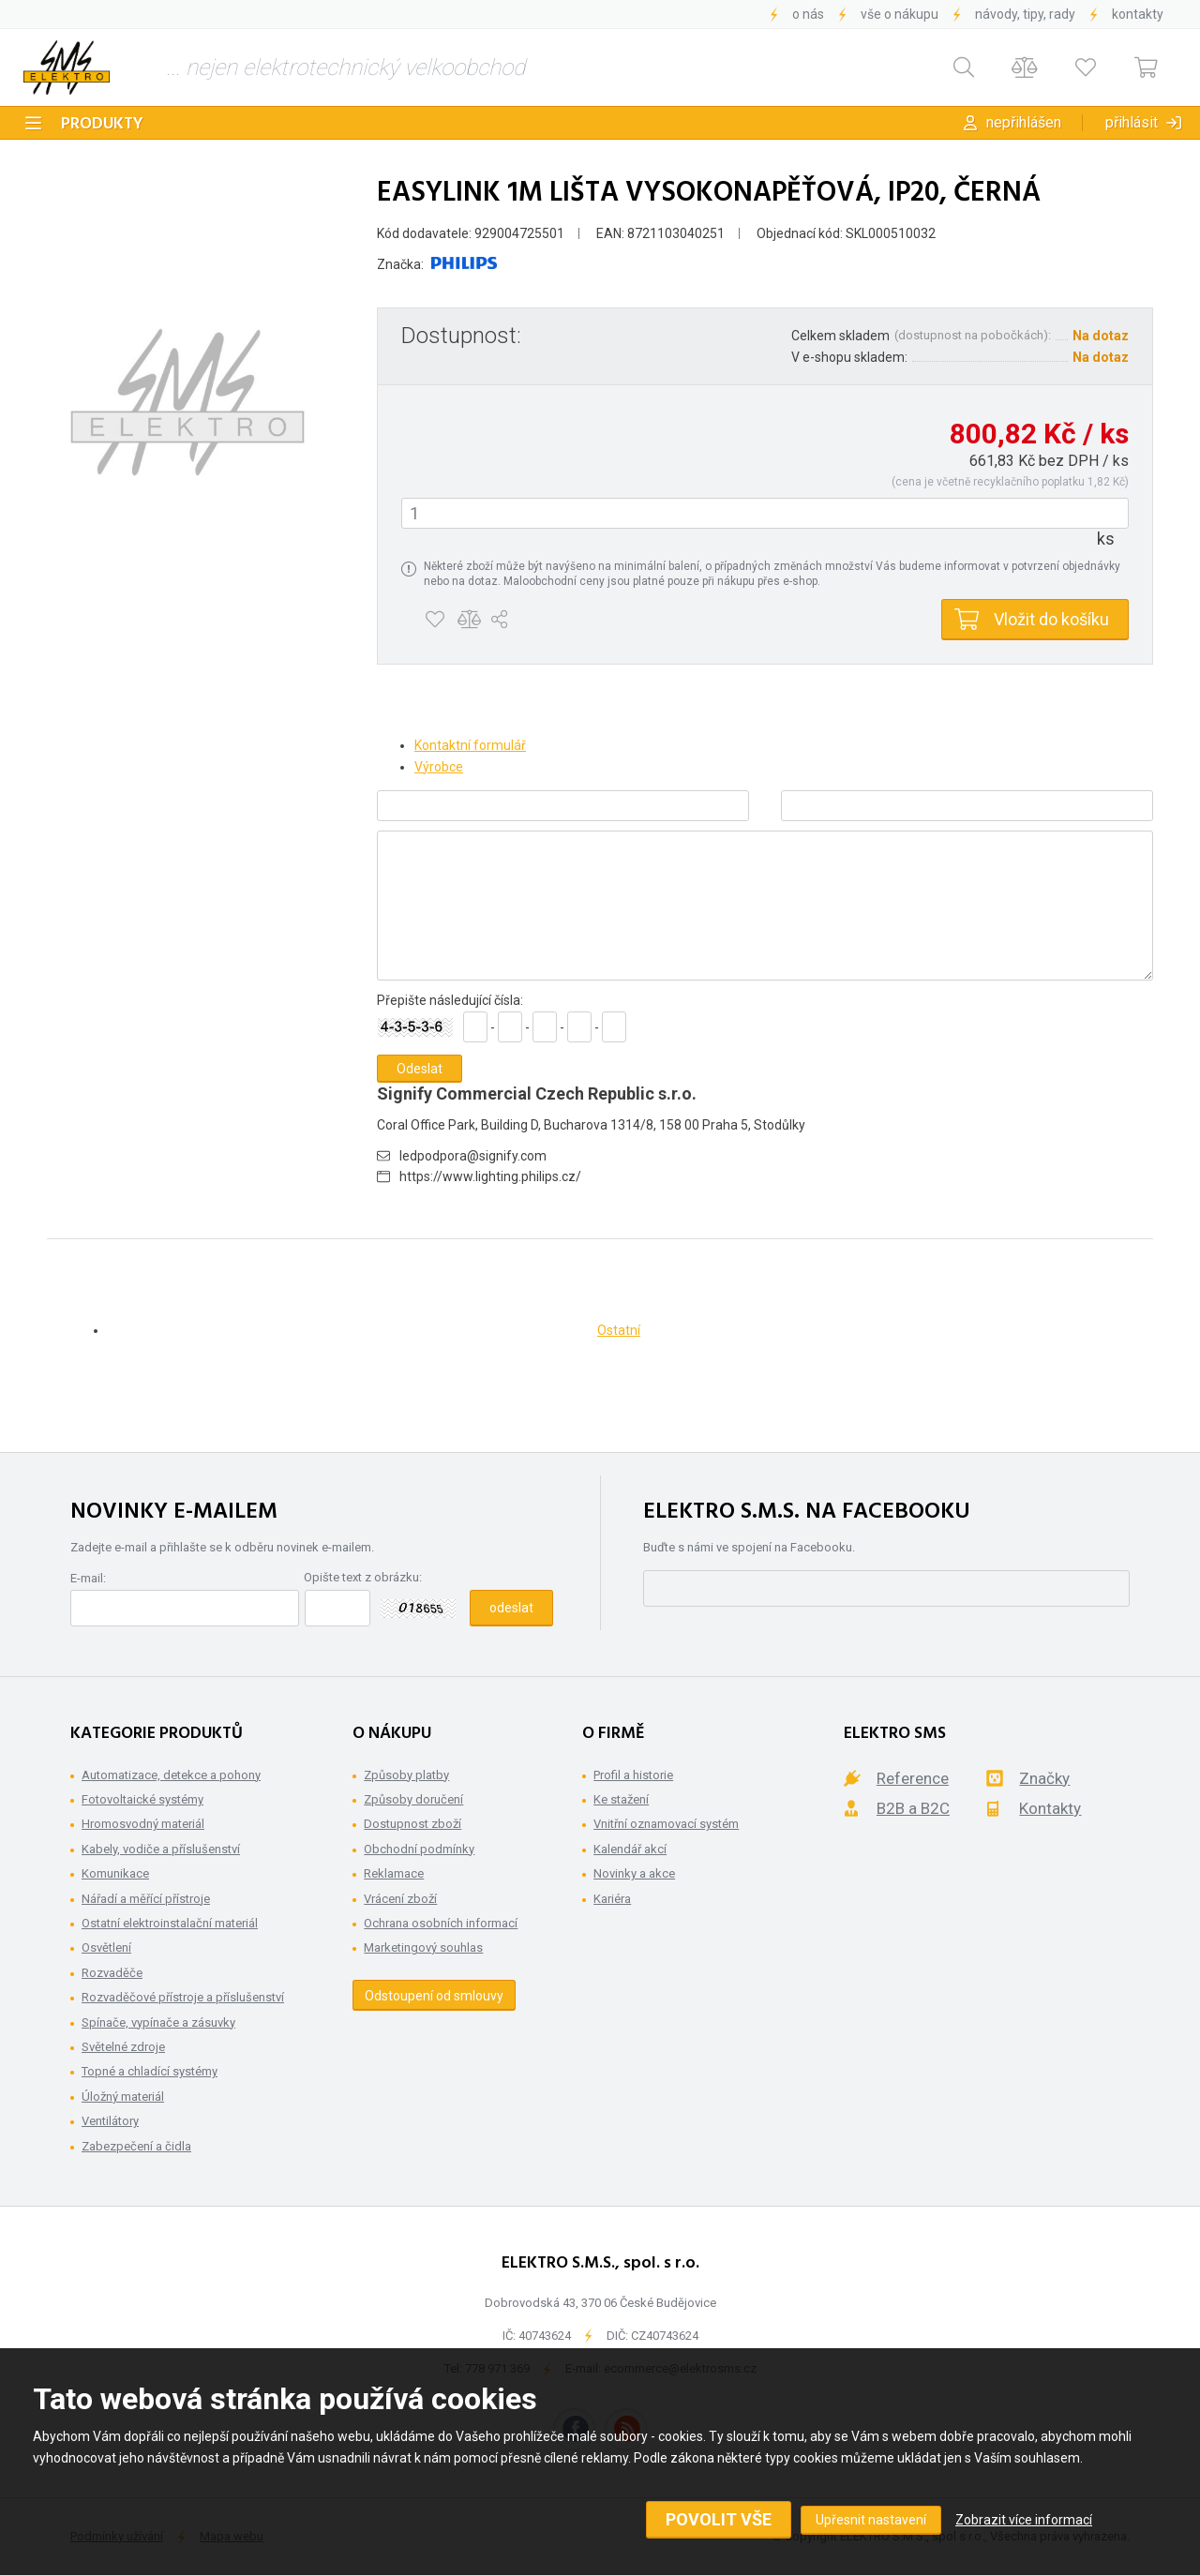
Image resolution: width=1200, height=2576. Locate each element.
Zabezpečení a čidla (136, 2146)
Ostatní (618, 1330)
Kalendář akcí (630, 1849)
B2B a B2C (913, 1808)
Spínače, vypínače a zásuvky (158, 2022)
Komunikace (115, 1873)
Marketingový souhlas (423, 1947)
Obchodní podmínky (419, 1849)
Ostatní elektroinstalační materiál (170, 1923)
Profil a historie (633, 1775)
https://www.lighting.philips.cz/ (490, 1176)
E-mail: (88, 1578)
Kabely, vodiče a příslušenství (161, 1849)
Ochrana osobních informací (441, 1923)
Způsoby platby (406, 1775)
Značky (1044, 1778)
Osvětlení (106, 1947)
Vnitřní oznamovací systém (666, 1824)
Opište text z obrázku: (363, 1577)
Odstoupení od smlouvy (434, 1995)
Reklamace (394, 1873)
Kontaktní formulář (470, 745)
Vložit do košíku (1051, 619)
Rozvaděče (112, 1973)
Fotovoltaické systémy (142, 1799)
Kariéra (612, 1899)
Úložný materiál (123, 2096)
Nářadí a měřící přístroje (146, 1899)
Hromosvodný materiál (143, 1824)
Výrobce (438, 766)
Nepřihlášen (1023, 122)
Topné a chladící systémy (150, 2071)
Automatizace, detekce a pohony (171, 1775)
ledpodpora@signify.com (473, 1155)
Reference (913, 1778)
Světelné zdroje (123, 2047)
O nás (808, 14)
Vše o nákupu (899, 14)
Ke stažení (621, 1799)
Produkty (102, 124)
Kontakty (1137, 14)
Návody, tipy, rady (1025, 14)
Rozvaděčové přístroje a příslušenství (183, 1997)
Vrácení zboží (400, 1899)
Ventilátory (110, 2121)
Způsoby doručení (413, 1799)
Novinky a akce (634, 1873)
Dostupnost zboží (412, 1824)
